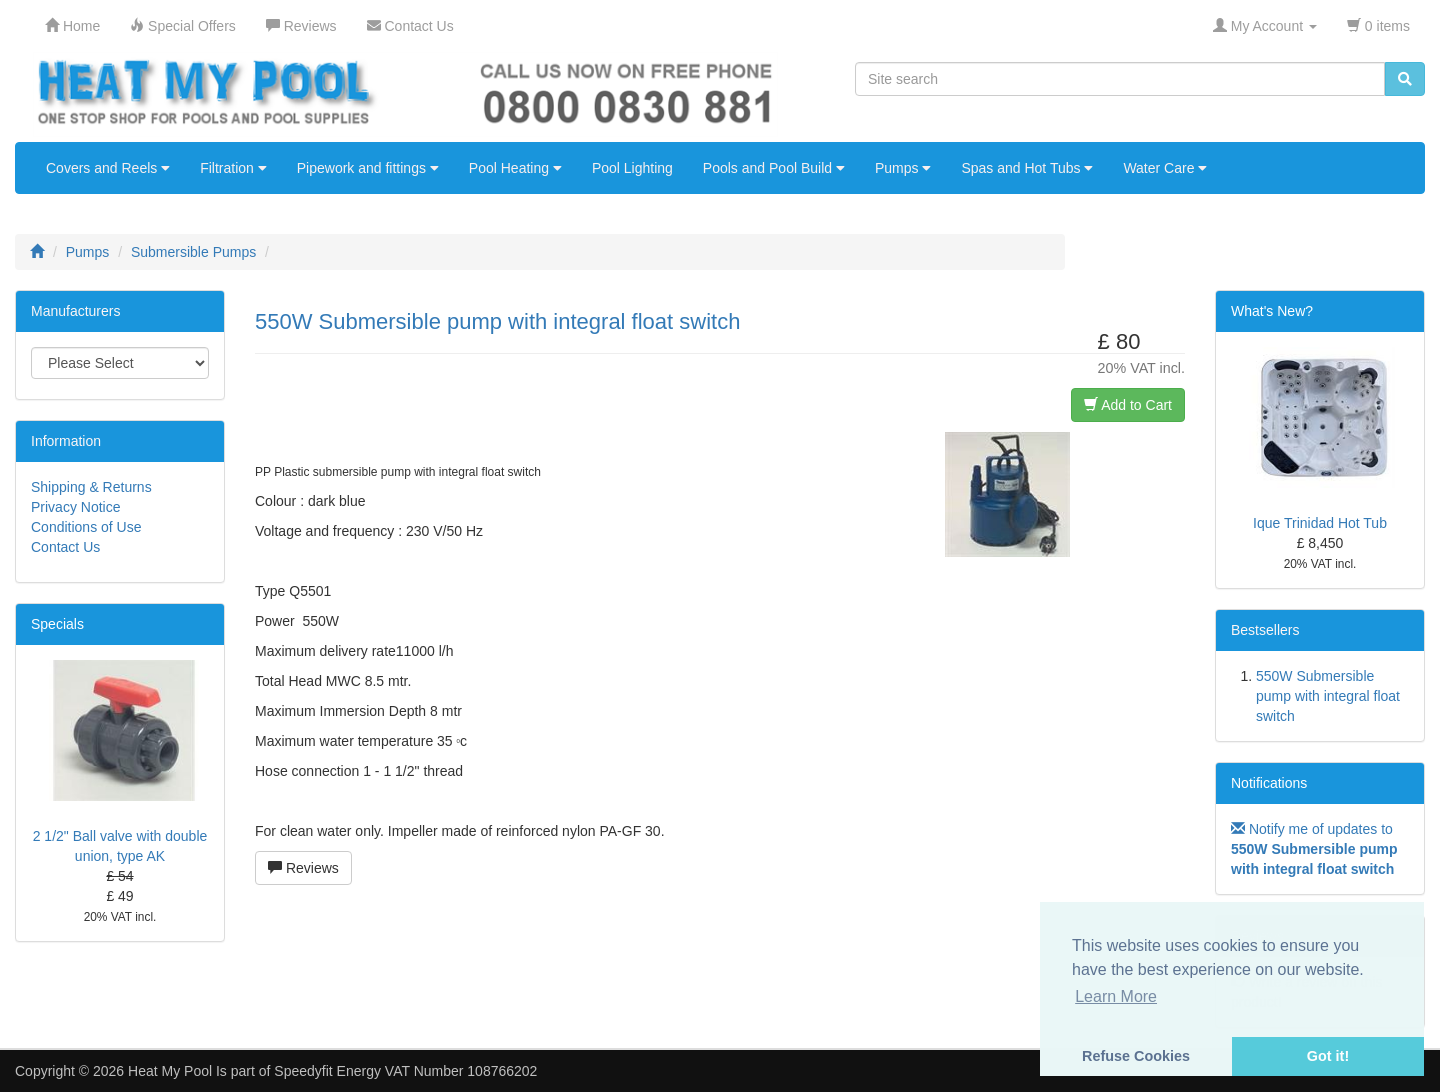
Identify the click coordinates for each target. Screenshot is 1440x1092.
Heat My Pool (170, 1071)
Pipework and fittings (368, 168)
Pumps (903, 168)
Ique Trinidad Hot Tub (1320, 523)
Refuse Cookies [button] (1136, 1056)
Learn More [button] (1116, 996)
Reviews (303, 868)
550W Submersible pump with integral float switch (1328, 696)
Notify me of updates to (1314, 849)
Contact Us (65, 547)
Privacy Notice (75, 507)
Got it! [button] (1328, 1056)
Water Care (1165, 168)
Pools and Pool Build (774, 168)
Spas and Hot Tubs (1027, 168)
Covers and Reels (108, 168)
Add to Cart (1128, 405)
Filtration (233, 168)
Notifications (1269, 783)
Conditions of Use (86, 527)
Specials (57, 624)
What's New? (1272, 311)
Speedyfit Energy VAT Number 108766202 (405, 1071)
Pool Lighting (632, 168)
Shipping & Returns (91, 487)
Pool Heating (515, 168)
